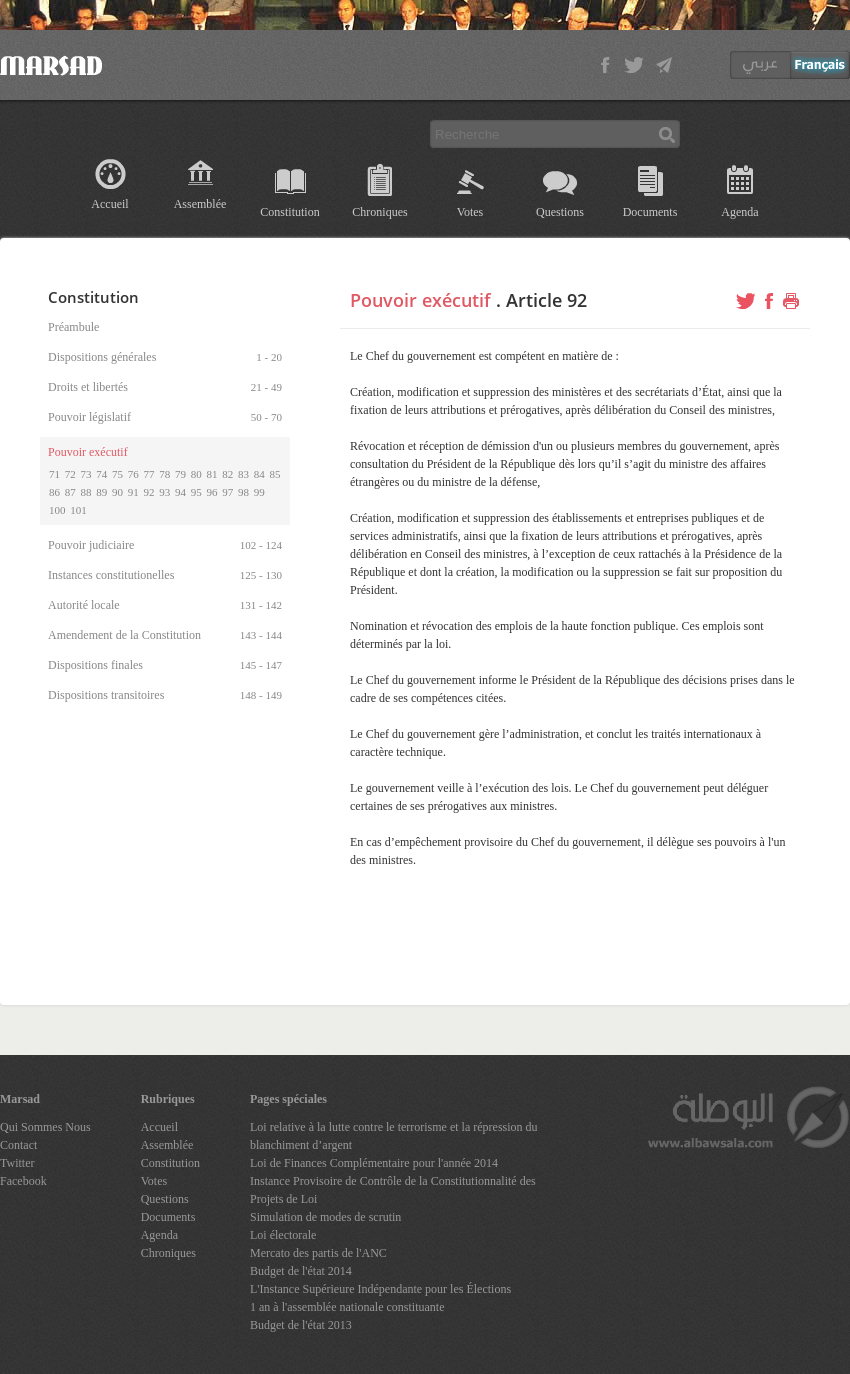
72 (70, 474)
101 (78, 510)
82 (227, 474)
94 (180, 492)
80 (196, 474)
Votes (470, 212)
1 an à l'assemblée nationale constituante (347, 1307)
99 (259, 492)
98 (243, 492)
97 (227, 492)
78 (164, 474)
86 (54, 492)
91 (133, 492)
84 (259, 474)
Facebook (23, 1181)
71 (54, 474)
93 (164, 492)
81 (212, 474)
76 (133, 474)
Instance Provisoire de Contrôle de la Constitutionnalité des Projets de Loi (393, 1190)
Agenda (739, 212)
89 (101, 492)
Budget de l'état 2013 (301, 1325)
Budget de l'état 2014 (301, 1271)
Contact (18, 1145)
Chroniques (379, 212)
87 (70, 492)
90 (117, 492)
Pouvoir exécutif (420, 300)
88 (86, 492)
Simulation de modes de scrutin (325, 1217)
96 (212, 492)
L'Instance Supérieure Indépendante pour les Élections (380, 1289)
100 (57, 510)
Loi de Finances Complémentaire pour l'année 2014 (374, 1163)
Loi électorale (283, 1235)
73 (86, 474)
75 (117, 474)
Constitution (289, 212)
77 (149, 474)
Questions (560, 212)
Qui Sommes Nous (45, 1127)
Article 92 (546, 300)
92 (149, 492)
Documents (650, 212)
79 (180, 474)
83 (243, 474)
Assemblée (200, 204)
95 (196, 492)
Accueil (109, 204)
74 (101, 474)
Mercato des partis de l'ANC (318, 1253)
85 (275, 474)
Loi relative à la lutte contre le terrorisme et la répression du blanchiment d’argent (394, 1136)
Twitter (17, 1163)
